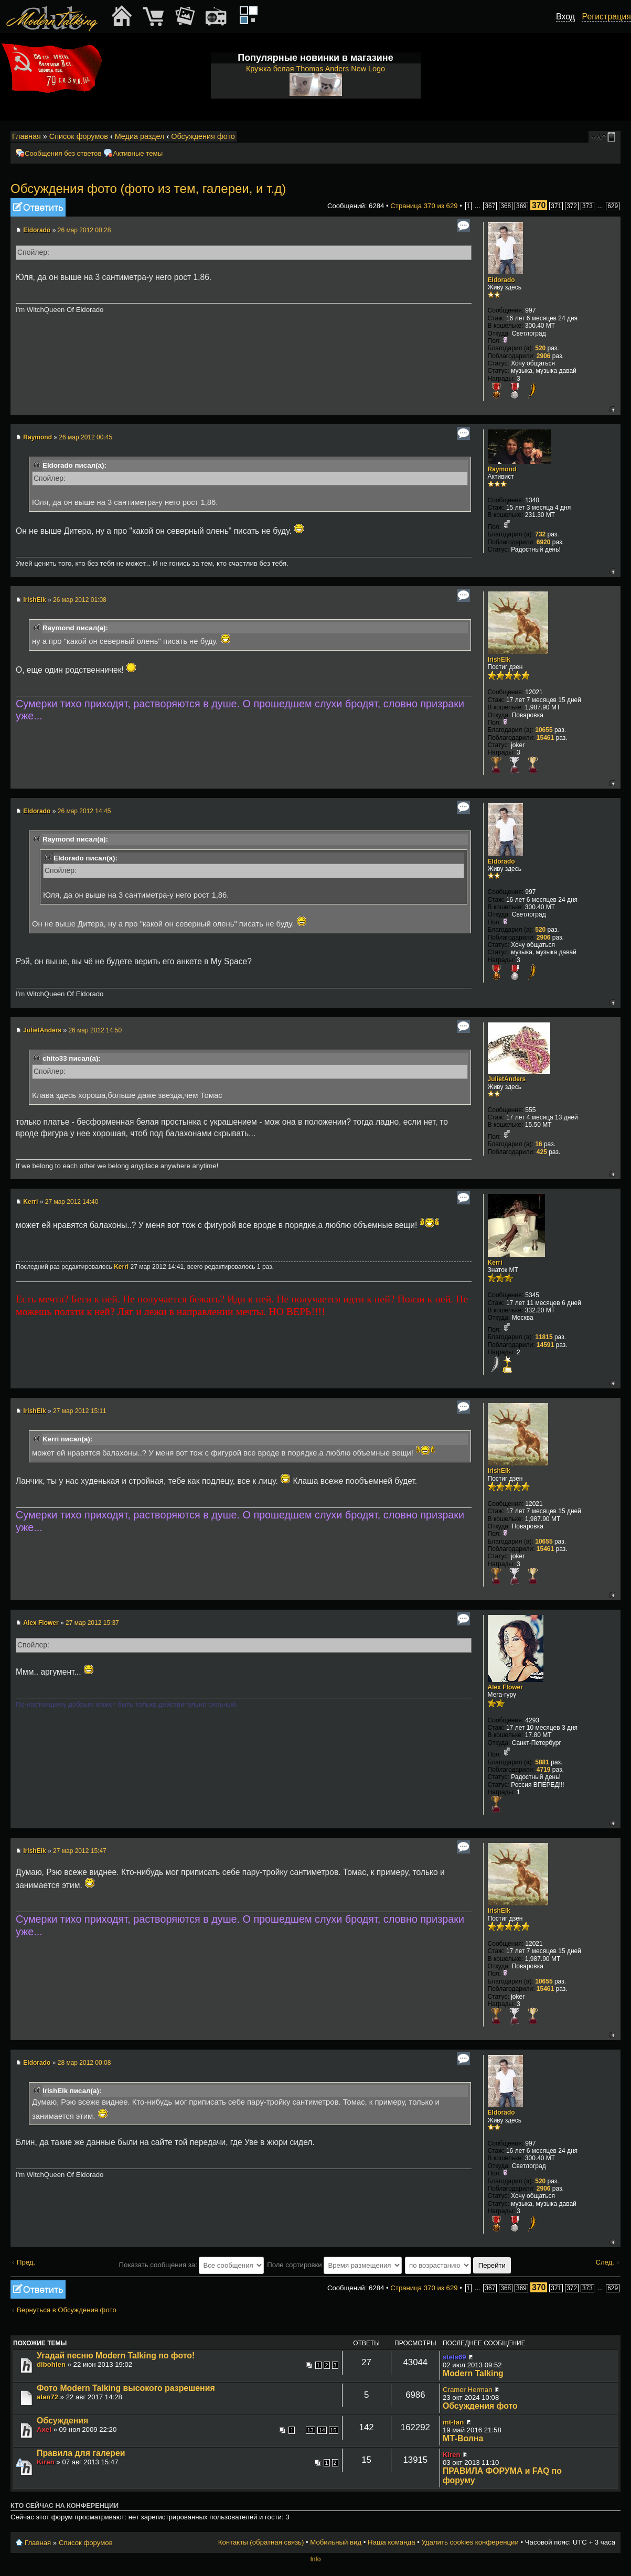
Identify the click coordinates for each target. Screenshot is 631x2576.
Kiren (46, 2462)
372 (571, 206)
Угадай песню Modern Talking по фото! (116, 2355)
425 (542, 1152)
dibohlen (51, 2364)
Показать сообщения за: (191, 2265)
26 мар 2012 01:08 (79, 599)
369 (521, 206)
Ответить (38, 207)
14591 (545, 1345)
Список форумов (78, 136)
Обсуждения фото (203, 136)
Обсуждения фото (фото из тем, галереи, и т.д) (148, 188)
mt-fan (453, 2422)
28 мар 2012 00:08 (84, 2062)
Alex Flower (40, 1622)
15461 (545, 737)
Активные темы (138, 153)
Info (315, 2559)
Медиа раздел (140, 136)
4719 (544, 1769)
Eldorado (36, 230)
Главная (26, 136)
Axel (44, 2429)
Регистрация (606, 16)
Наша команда (391, 2542)
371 (556, 206)
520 (540, 348)
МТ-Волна (463, 2438)
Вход (565, 16)
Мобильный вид (613, 137)
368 (505, 206)
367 (490, 206)
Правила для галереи (81, 2453)
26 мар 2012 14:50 (95, 1030)
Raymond (37, 437)
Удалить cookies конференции (469, 2542)
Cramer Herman (468, 2390)
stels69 (454, 2357)
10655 (543, 730)
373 (587, 206)
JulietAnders (42, 1030)
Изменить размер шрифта (598, 137)
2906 (544, 356)
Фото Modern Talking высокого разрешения (126, 2388)
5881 (542, 1762)
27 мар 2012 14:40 (72, 1201)
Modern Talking (473, 2373)
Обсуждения (62, 2420)
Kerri (30, 1201)
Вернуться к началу (612, 409)
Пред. (26, 2262)
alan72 (47, 2397)
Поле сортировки (334, 2265)
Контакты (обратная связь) (261, 2542)
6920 (544, 542)
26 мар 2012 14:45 (84, 811)
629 (612, 206)
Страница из (423, 206)
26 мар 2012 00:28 (84, 230)
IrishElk (34, 599)
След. (604, 2262)
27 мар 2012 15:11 (79, 1411)
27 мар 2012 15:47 (79, 1851)
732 (540, 534)
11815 (543, 1337)
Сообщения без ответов (63, 153)
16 (538, 1144)
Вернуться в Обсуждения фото (66, 2310)
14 (322, 2430)
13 (310, 2430)
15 (333, 2430)
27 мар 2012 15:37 (92, 1622)
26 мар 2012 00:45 (85, 437)
